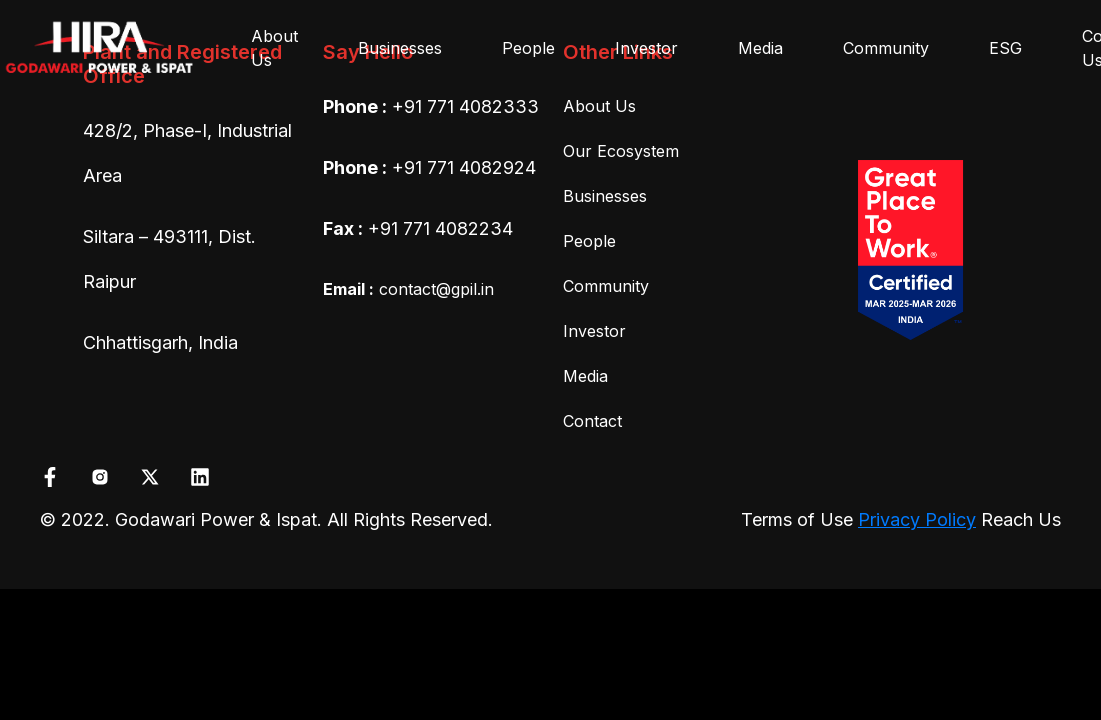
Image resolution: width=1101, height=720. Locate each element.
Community (886, 48)
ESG (1005, 48)
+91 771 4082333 (465, 106)
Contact (592, 421)
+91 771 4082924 (464, 167)
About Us (274, 48)
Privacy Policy (917, 519)
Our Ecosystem (621, 151)
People (528, 48)
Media (760, 48)
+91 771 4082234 (440, 228)
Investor (646, 48)
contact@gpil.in (408, 289)
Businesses (400, 48)
